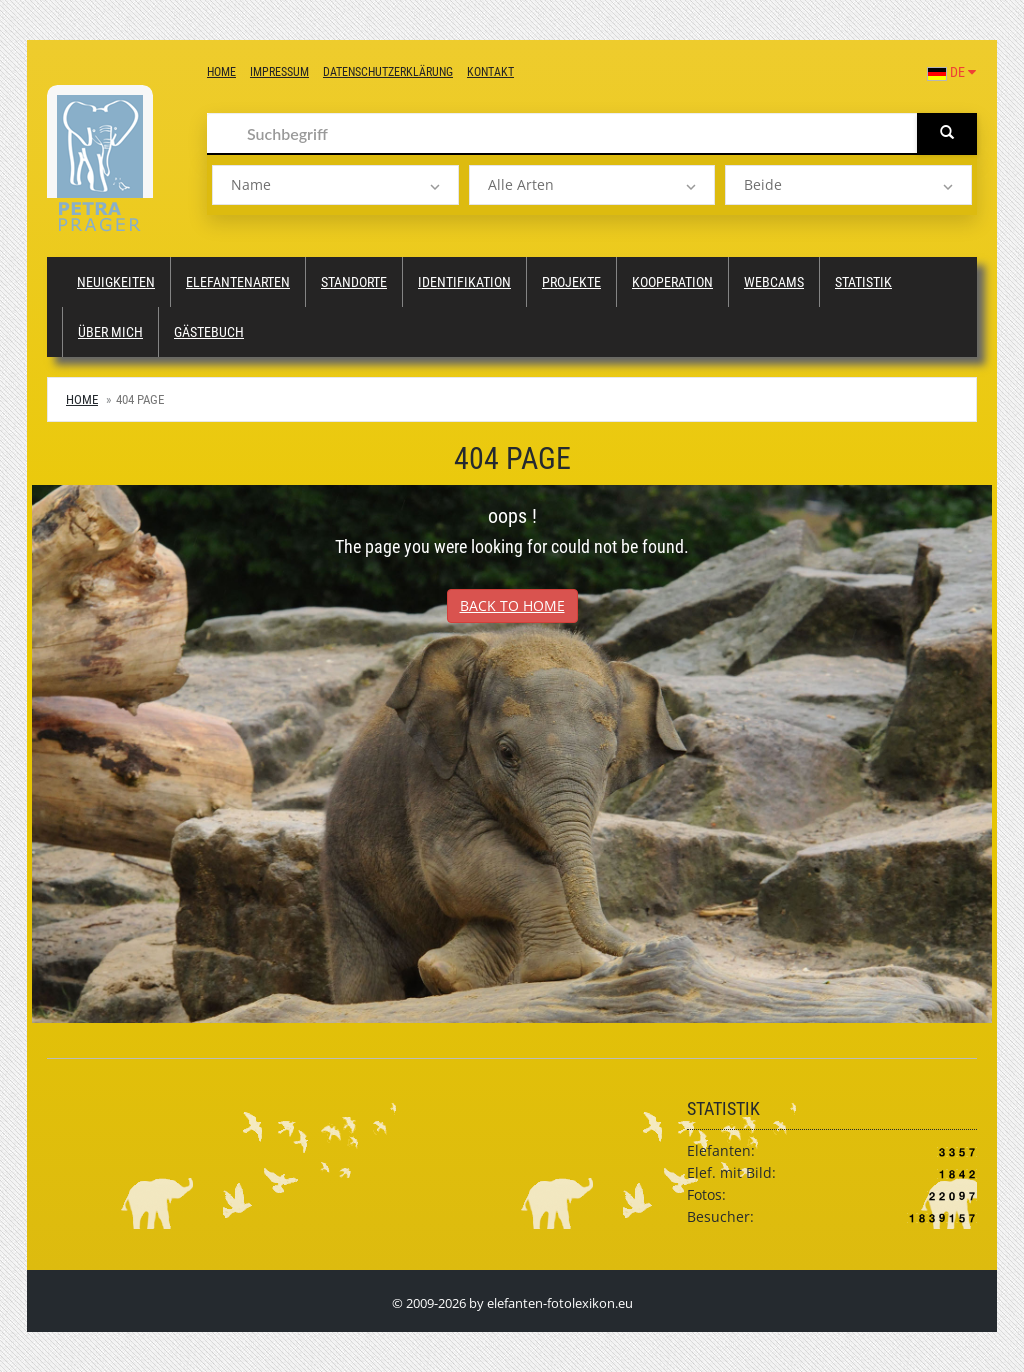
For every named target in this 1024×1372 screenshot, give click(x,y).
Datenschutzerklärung (388, 72)
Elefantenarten (238, 282)
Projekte (571, 282)
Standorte (354, 282)
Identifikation (464, 282)
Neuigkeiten (116, 282)
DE (951, 72)
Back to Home (512, 605)
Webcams (774, 282)
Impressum (279, 72)
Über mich (110, 332)
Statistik (863, 282)
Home (221, 72)
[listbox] (335, 185)
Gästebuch (209, 332)
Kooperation (672, 282)
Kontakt (490, 72)
